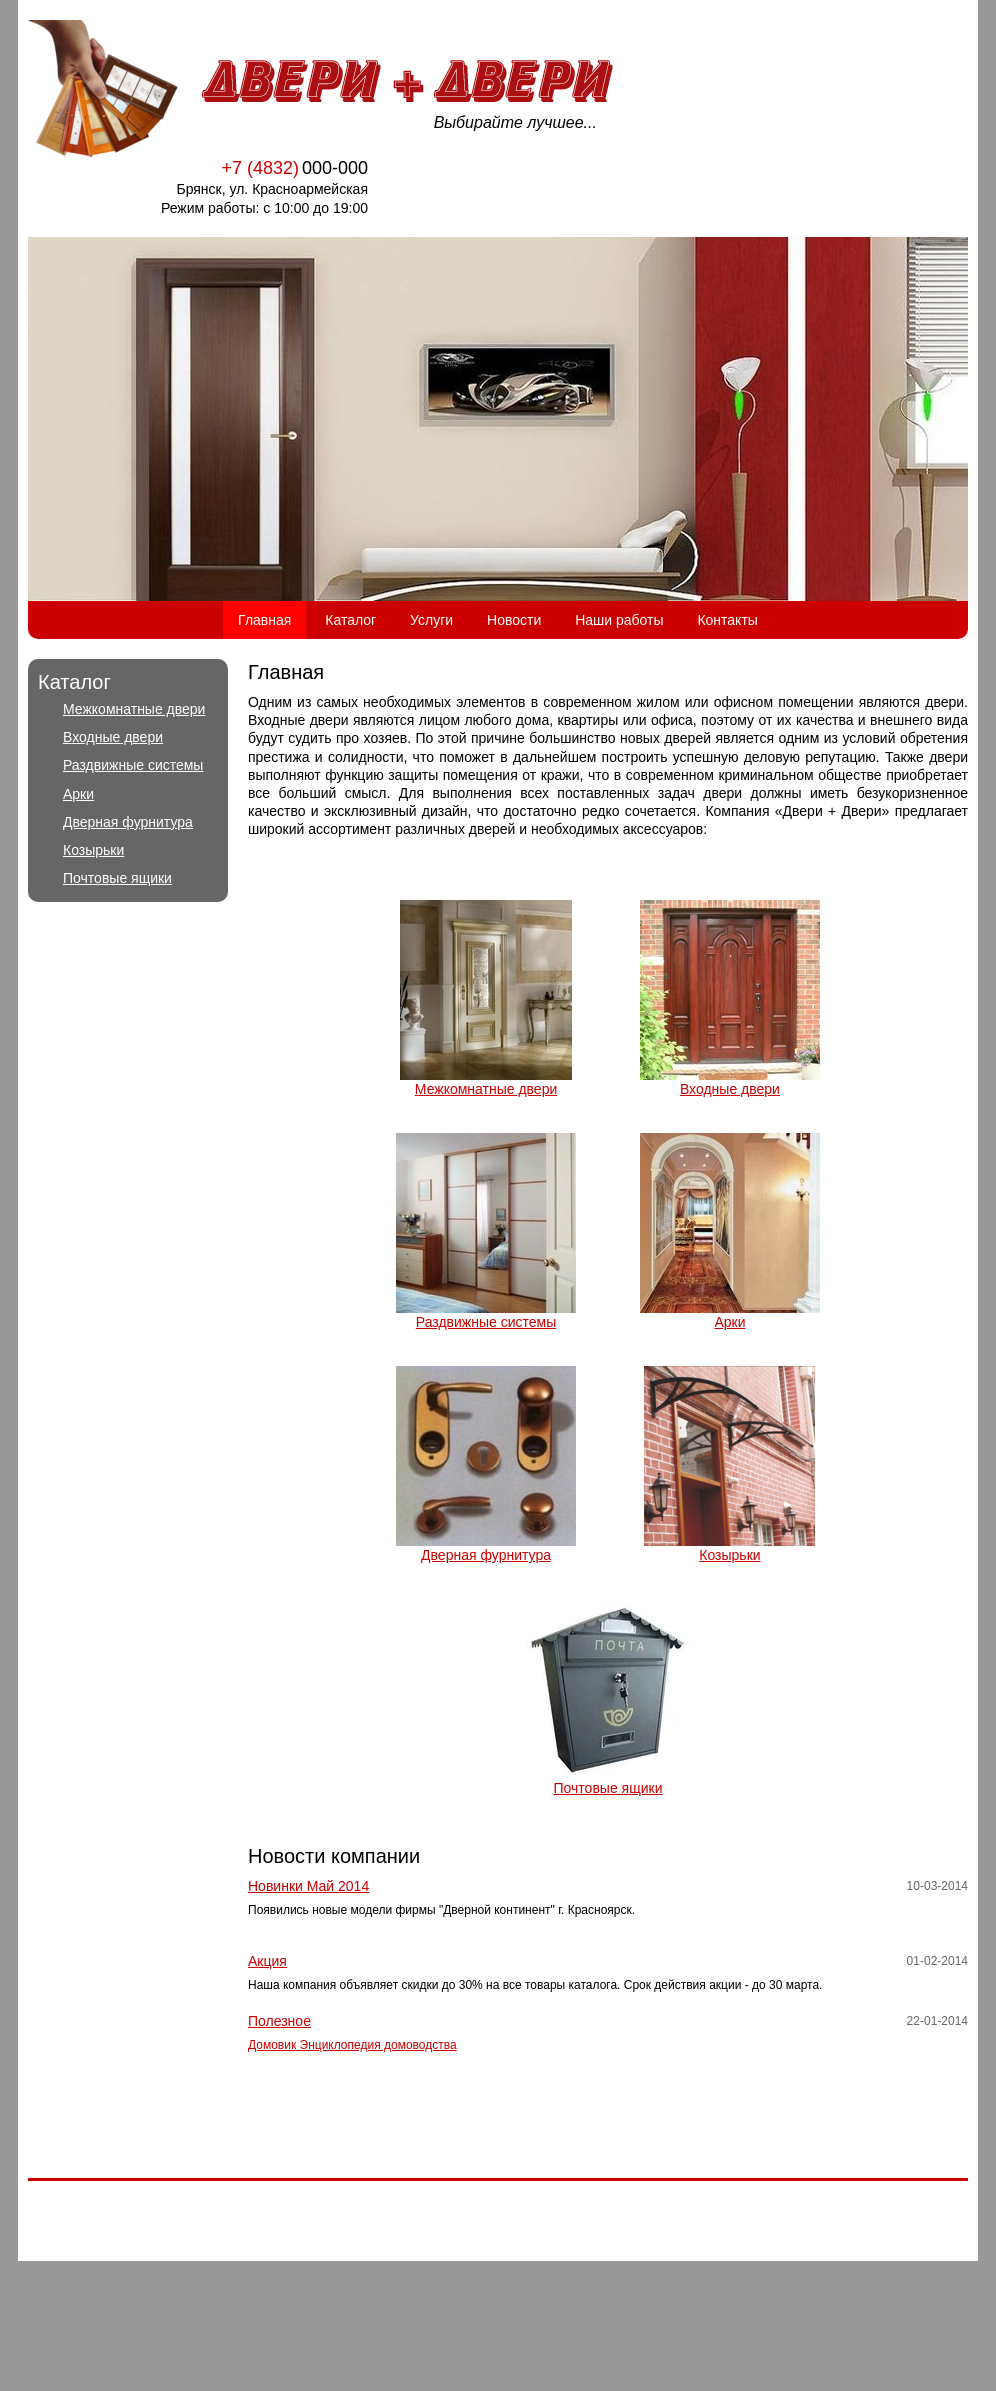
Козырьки (93, 850)
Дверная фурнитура (128, 822)
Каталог (350, 620)
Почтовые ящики (117, 878)
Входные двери (113, 737)
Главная (264, 620)
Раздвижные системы (133, 765)
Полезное (279, 2021)
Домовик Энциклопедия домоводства (352, 2045)
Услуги (431, 620)
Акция (267, 1961)
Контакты (727, 620)
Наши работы (619, 620)
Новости (514, 620)
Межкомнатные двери (134, 709)
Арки (78, 794)
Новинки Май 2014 (308, 1886)
